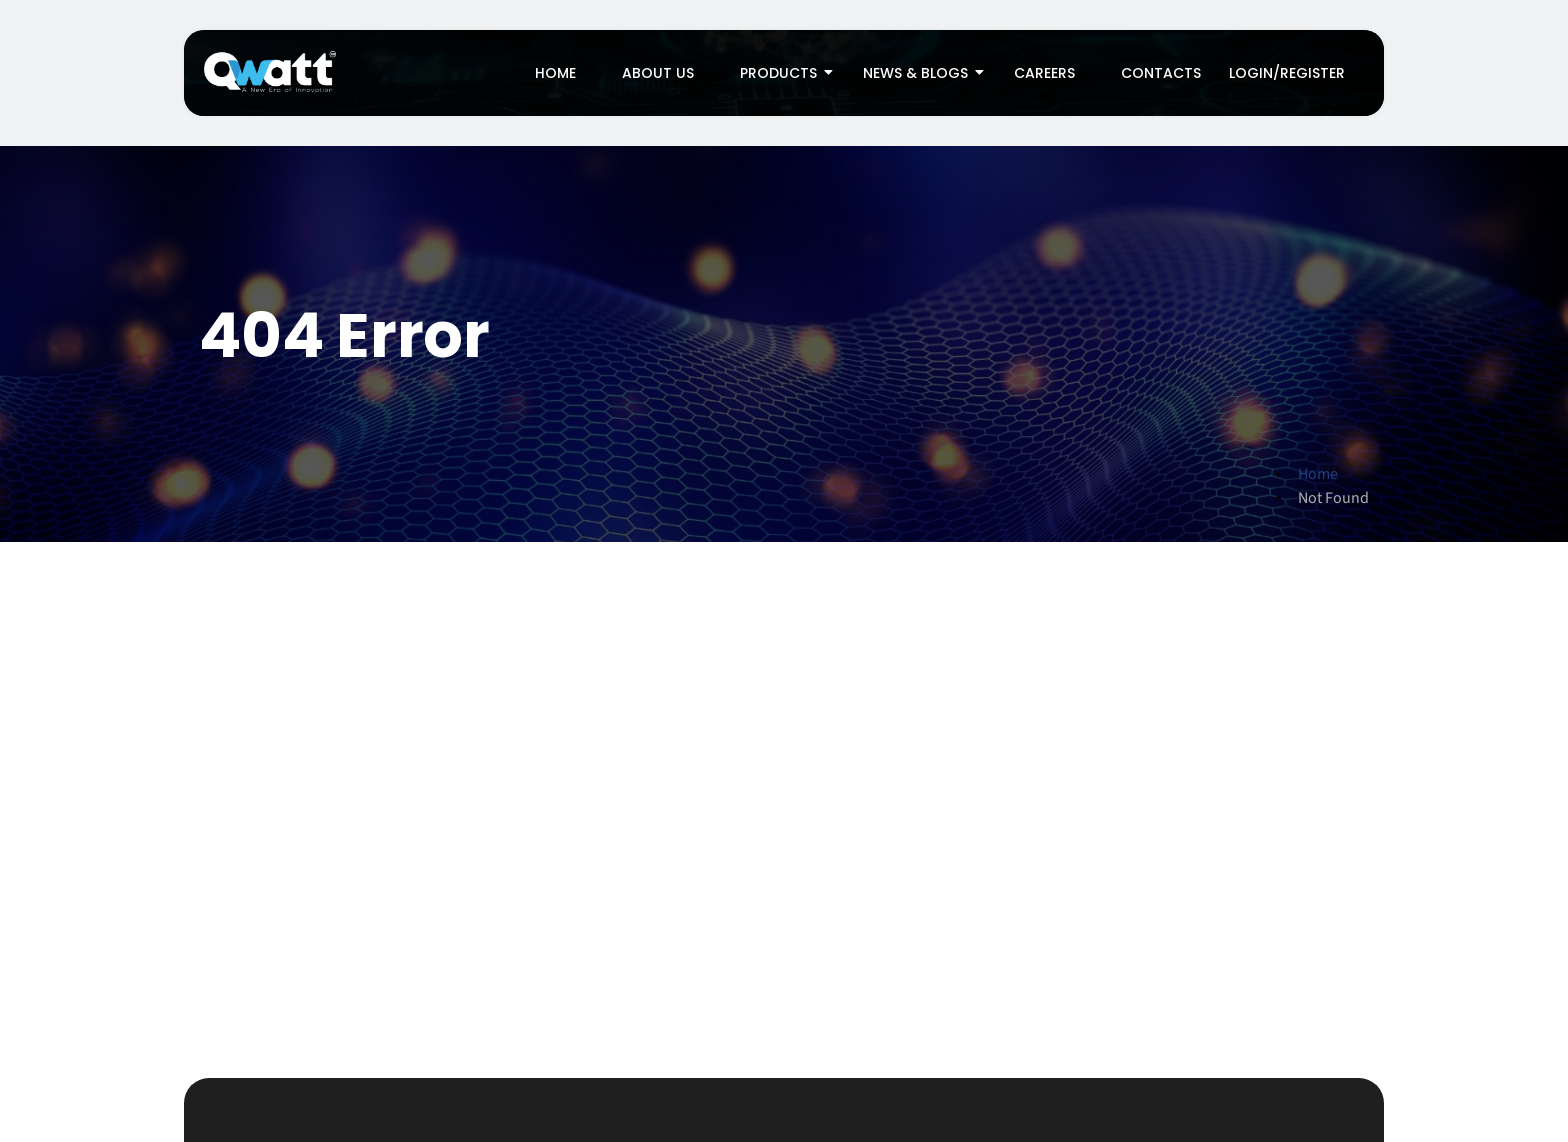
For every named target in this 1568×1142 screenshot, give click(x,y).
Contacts (1161, 73)
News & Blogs (919, 73)
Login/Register (1287, 73)
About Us (658, 73)
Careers (1044, 73)
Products (782, 73)
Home (555, 73)
